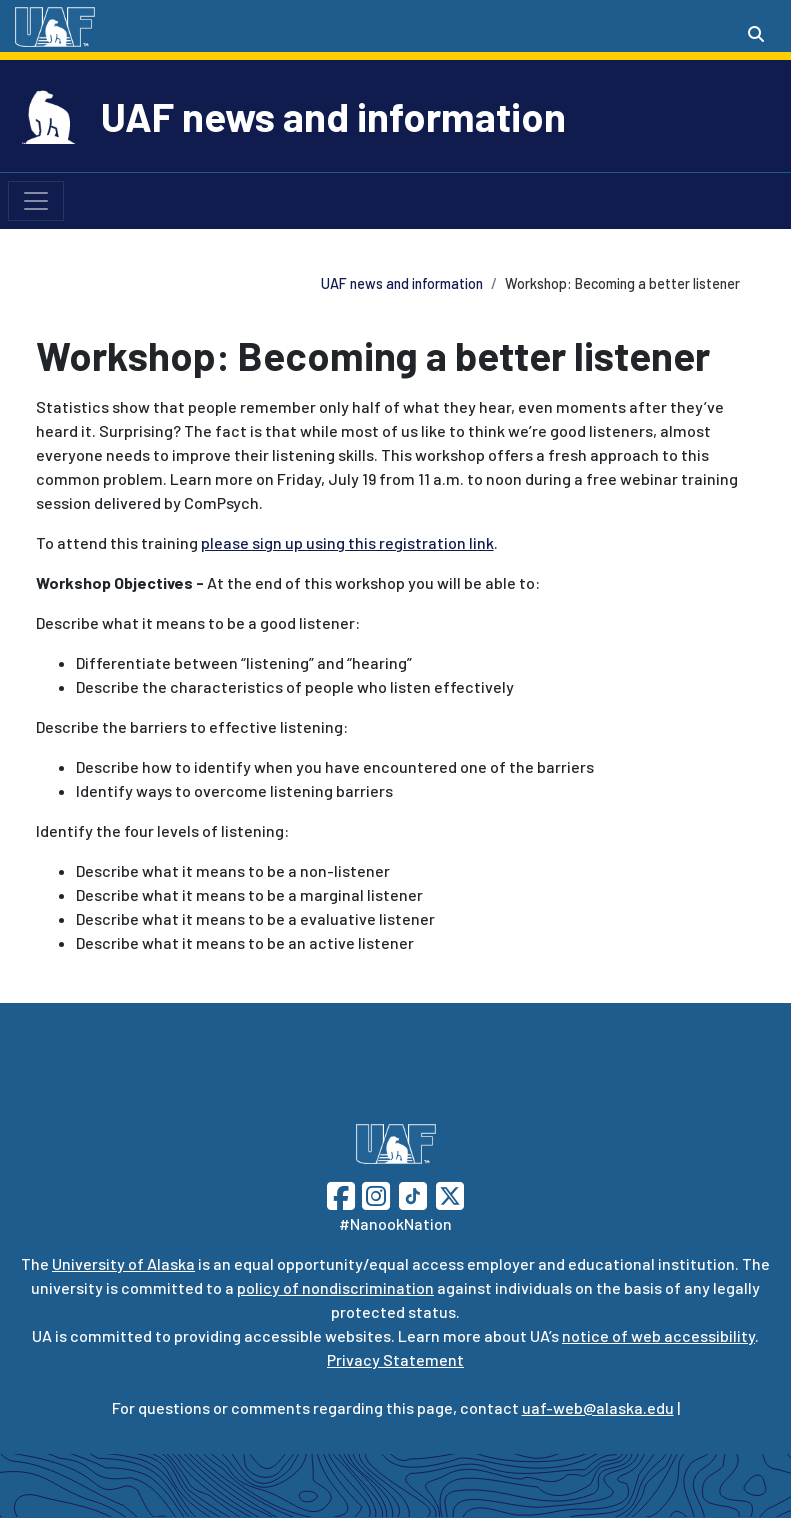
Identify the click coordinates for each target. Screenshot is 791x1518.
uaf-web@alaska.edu (598, 1407)
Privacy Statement (395, 1359)
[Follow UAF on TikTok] (413, 1193)
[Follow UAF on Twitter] (450, 1193)
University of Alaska (123, 1263)
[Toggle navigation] (36, 201)
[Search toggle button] (756, 34)
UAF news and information (333, 116)
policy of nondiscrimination (335, 1287)
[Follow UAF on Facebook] (341, 1193)
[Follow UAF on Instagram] (374, 1193)
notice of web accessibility (658, 1335)
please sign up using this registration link (347, 542)
